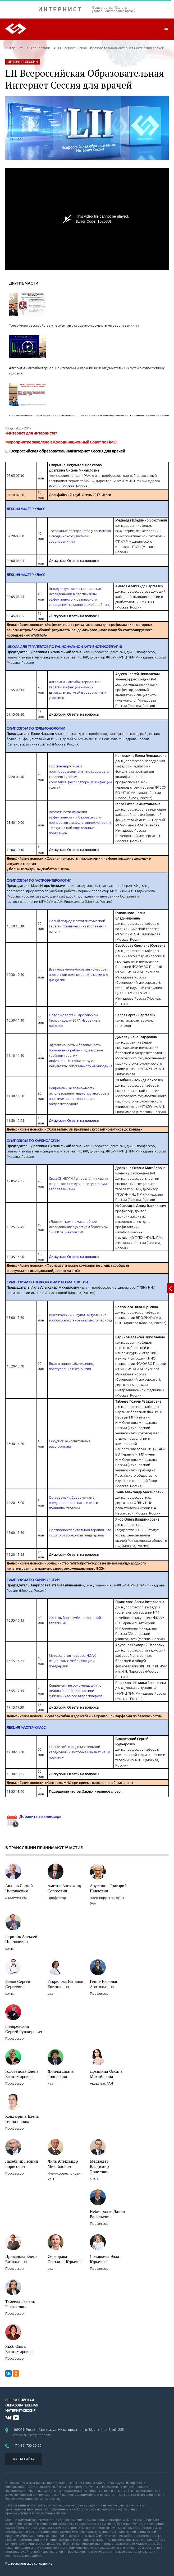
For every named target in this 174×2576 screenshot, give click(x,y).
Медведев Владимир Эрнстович (99, 2166)
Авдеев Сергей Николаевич (19, 1888)
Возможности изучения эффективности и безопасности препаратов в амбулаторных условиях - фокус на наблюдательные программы (80, 822)
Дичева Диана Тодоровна (61, 2074)
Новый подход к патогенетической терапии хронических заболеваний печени (78, 926)
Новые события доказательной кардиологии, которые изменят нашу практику (79, 1752)
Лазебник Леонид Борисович (21, 2163)
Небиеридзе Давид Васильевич (107, 2214)
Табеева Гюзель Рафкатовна (20, 2304)
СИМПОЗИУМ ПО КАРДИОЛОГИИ (33, 1140)
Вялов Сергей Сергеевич (17, 1984)
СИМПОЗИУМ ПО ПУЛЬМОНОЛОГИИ (36, 728)
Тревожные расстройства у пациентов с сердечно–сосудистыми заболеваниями (80, 536)
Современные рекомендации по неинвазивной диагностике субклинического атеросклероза (76, 1690)
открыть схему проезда (32, 2435)
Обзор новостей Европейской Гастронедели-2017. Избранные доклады (74, 1020)
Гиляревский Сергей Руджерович (23, 2029)
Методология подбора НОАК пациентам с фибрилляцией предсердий (72, 1661)
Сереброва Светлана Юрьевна (65, 2259)
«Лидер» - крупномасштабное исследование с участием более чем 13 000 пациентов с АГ (78, 1227)
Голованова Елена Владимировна (22, 2074)
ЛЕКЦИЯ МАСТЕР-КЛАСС (26, 1727)
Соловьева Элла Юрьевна (104, 2259)
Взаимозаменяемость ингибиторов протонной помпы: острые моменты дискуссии (78, 974)
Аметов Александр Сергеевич (65, 1888)
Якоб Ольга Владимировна (19, 2349)
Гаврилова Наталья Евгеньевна (65, 1984)
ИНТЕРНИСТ (62, 9)
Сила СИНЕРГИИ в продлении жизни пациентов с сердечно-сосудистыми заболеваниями (78, 1184)
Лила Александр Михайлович (63, 2163)
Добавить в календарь (33, 1816)
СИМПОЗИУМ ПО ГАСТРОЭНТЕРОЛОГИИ (39, 880)
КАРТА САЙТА (23, 2459)
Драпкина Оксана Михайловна (106, 2074)
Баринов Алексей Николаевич (21, 1939)
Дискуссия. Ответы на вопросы (74, 1120)
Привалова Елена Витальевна (21, 2259)
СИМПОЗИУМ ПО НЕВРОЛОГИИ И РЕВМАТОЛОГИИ (47, 1282)
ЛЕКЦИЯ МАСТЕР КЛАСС (26, 509)
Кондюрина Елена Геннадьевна (22, 2118)
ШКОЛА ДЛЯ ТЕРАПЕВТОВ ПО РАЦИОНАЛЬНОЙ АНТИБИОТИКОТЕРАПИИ (65, 646)
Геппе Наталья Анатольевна (103, 1984)
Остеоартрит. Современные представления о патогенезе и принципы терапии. (73, 1502)
